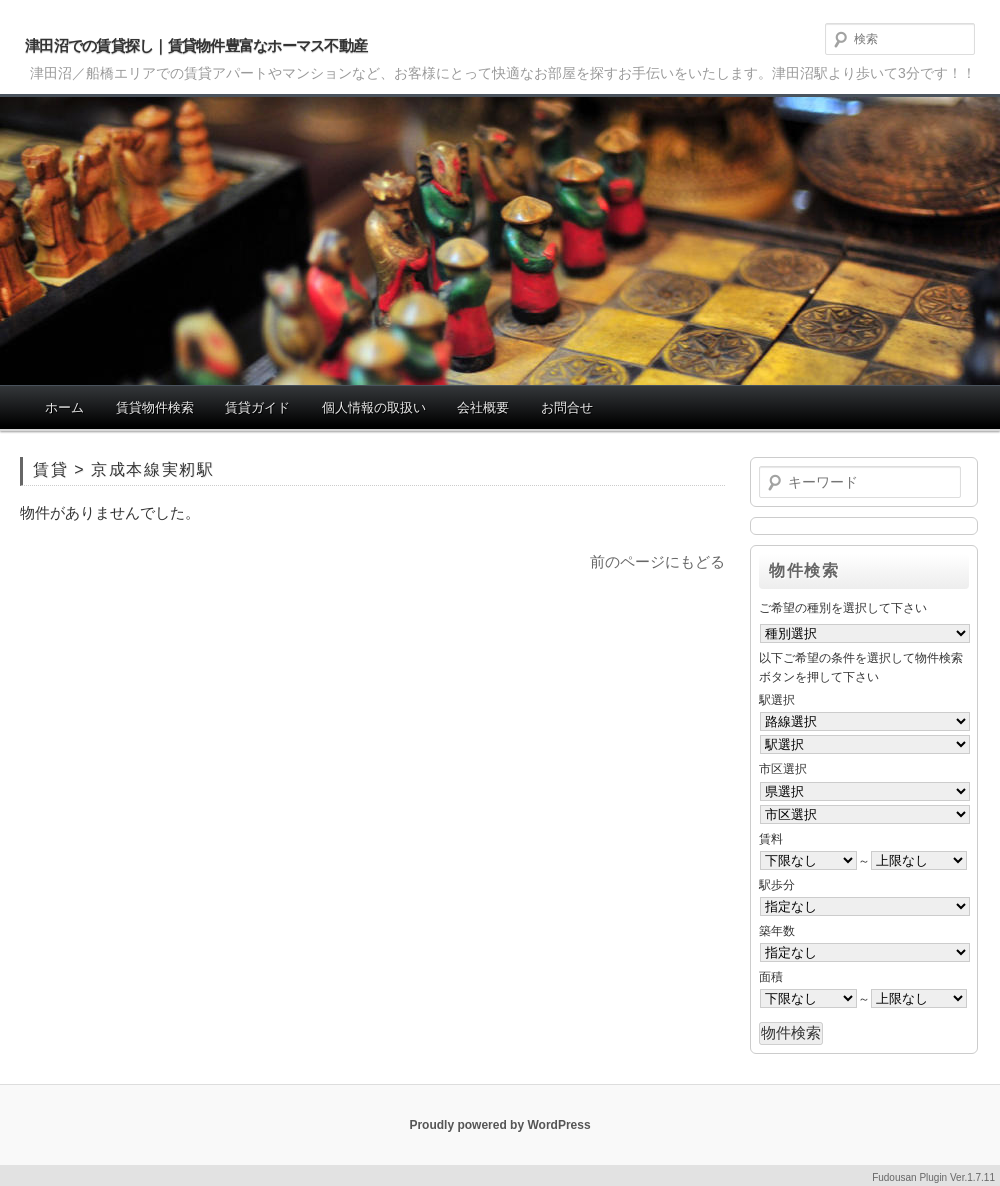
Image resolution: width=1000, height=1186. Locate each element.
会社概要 (483, 407)
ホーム (64, 407)
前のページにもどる (657, 561)
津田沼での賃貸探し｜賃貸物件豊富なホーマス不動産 (196, 45)
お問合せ (567, 407)
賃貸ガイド (257, 407)
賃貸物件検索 (155, 407)
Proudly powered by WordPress (499, 1125)
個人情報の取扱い (374, 407)
